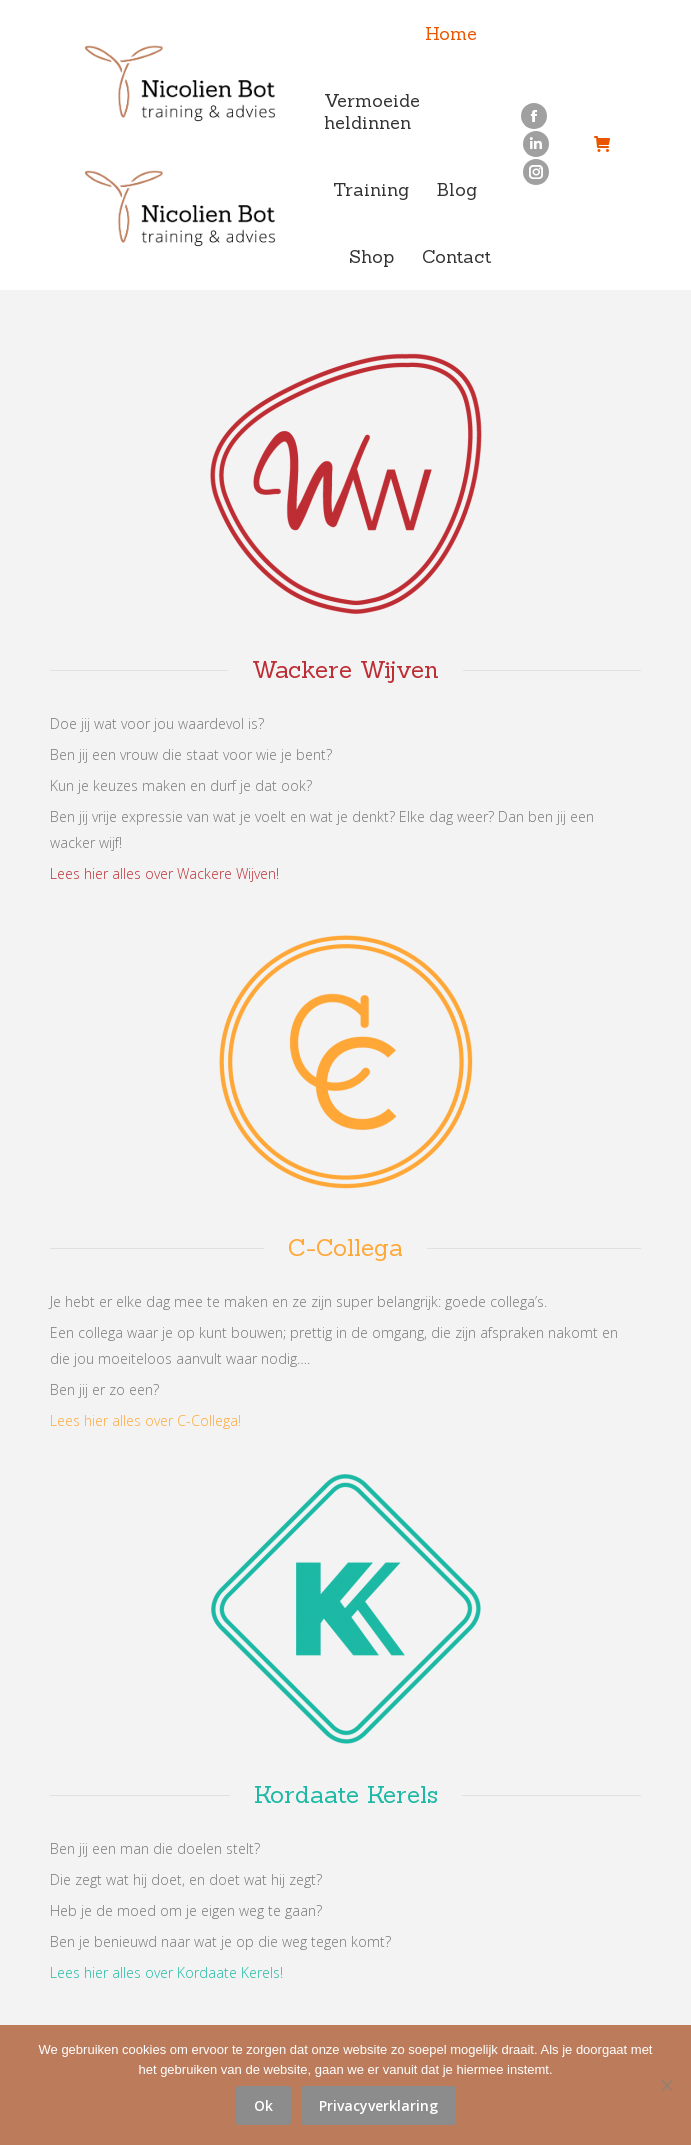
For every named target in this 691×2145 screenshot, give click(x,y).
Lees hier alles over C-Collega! (145, 1420)
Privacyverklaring (378, 2105)
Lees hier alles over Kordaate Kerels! (166, 1972)
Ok (263, 2105)
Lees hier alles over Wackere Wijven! (164, 873)
